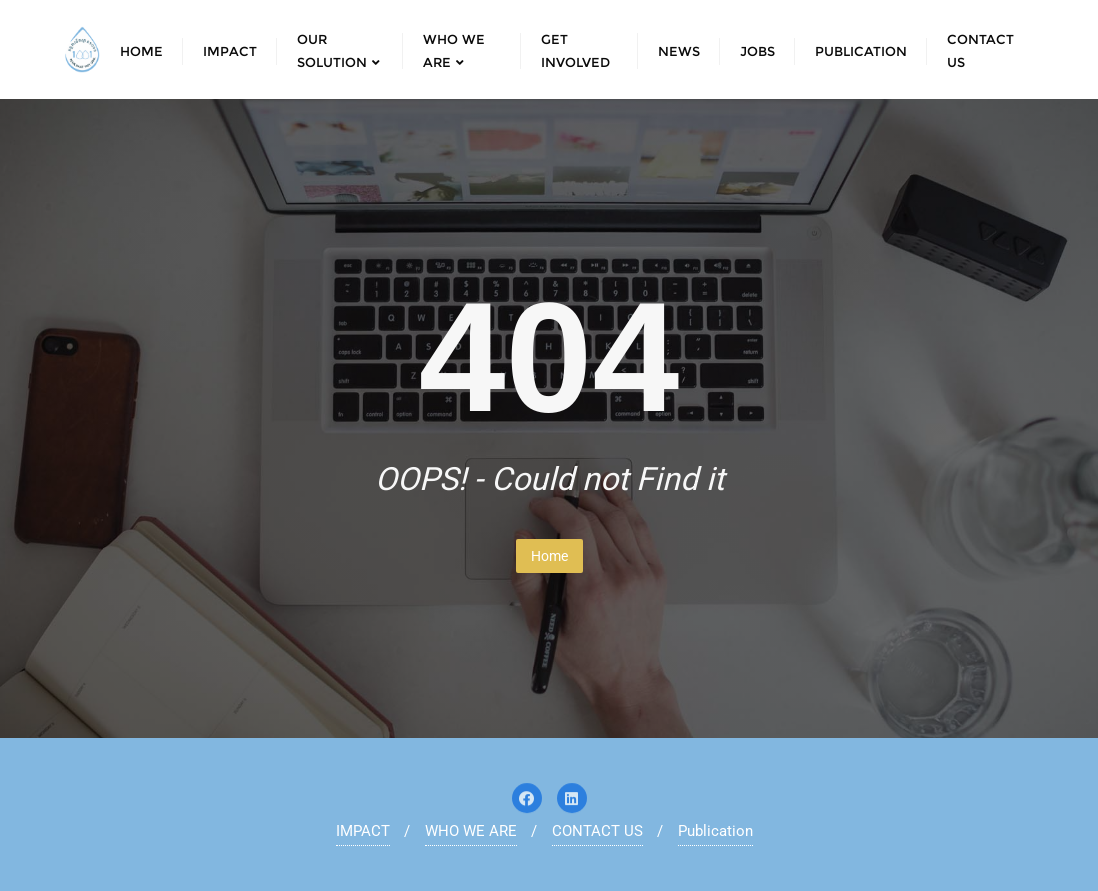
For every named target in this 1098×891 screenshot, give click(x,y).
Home (549, 556)
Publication (715, 831)
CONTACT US (597, 831)
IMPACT (363, 831)
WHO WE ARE (471, 831)
